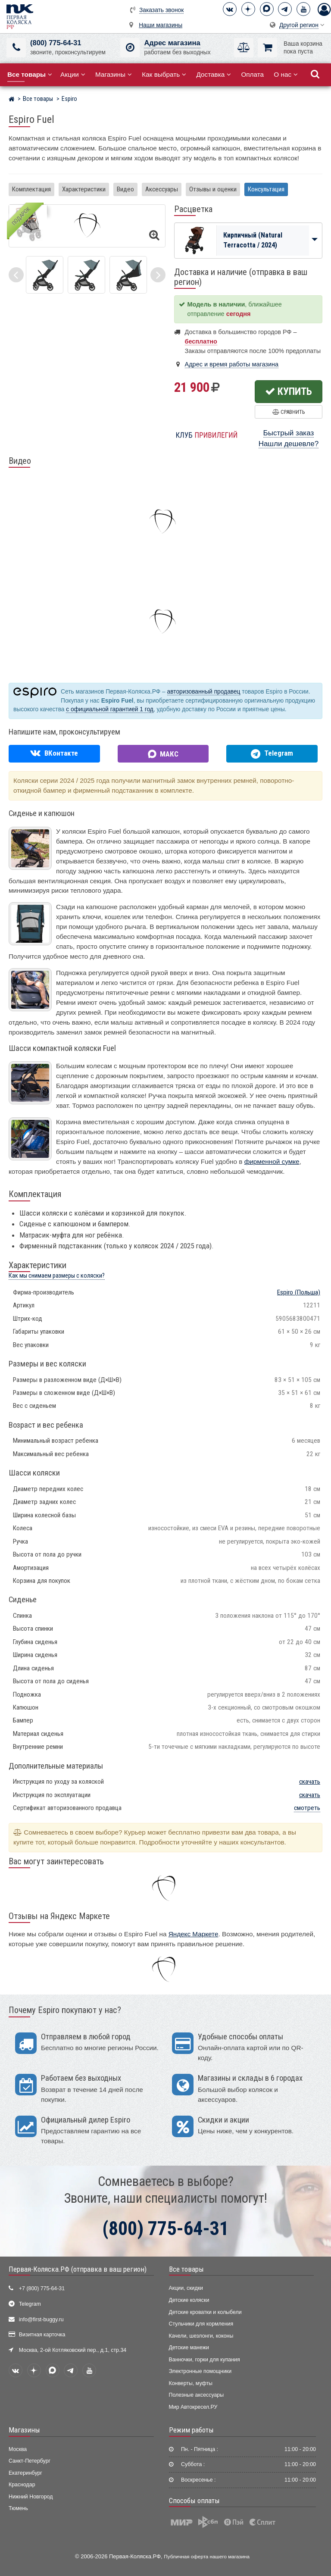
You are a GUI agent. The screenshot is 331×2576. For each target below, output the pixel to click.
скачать (309, 1781)
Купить (288, 391)
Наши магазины (160, 25)
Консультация (266, 189)
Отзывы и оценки (213, 189)
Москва (18, 2449)
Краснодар (22, 2485)
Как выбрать (164, 74)
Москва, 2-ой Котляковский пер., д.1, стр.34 (72, 2350)
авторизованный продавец (203, 691)
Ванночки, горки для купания (204, 2360)
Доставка (213, 74)
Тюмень (18, 2508)
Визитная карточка (42, 2335)
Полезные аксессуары (196, 2395)
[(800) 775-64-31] (16, 47)
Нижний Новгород (31, 2497)
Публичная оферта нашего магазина (207, 2556)
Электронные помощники (200, 2371)
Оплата (252, 74)
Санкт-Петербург (29, 2461)
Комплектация (31, 189)
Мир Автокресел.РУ (193, 2407)
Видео (125, 189)
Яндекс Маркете (194, 1934)
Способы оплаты (194, 2500)
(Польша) (298, 1292)
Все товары (186, 2269)
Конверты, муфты (190, 2383)
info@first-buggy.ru (41, 2320)
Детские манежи (189, 2348)
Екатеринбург (25, 2473)
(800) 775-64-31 (55, 43)
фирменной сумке (272, 1161)
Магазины (113, 74)
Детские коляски (189, 2300)
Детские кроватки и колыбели (205, 2312)
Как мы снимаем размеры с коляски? (57, 1275)
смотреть (307, 1808)
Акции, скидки (186, 2288)
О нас (286, 74)
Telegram (30, 2304)
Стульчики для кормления (201, 2324)
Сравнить (288, 412)
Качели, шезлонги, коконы (201, 2336)
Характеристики (84, 189)
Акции (72, 74)
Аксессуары (161, 189)
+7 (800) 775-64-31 (42, 2288)
